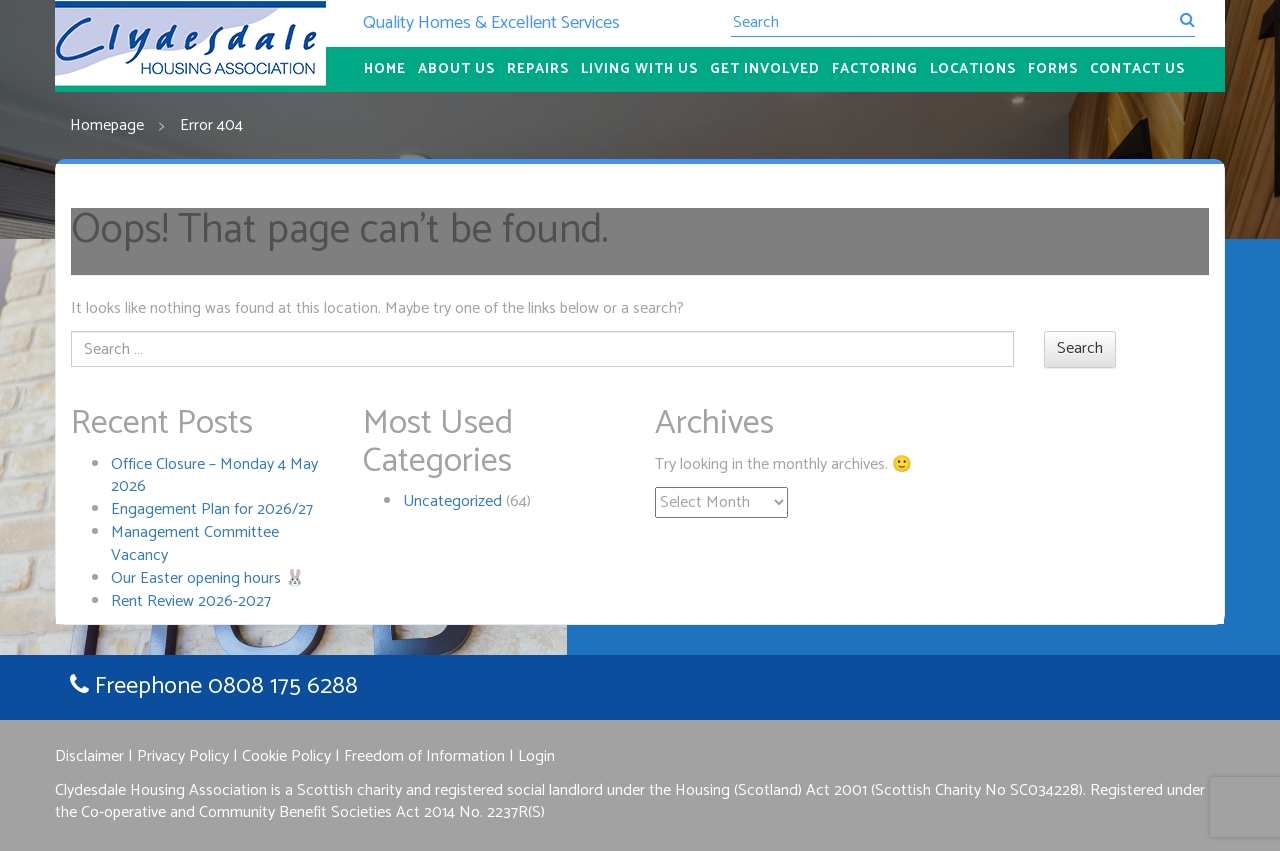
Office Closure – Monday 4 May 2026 (214, 476)
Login (536, 756)
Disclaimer (89, 756)
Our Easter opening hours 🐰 (208, 578)
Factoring (875, 69)
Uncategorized (452, 501)
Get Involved (765, 69)
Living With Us (639, 69)
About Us (456, 69)
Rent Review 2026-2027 (191, 601)
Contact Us (1137, 69)
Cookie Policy (286, 756)
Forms (1053, 69)
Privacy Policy (183, 756)
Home (385, 69)
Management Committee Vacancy (195, 544)
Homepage (107, 125)
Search (1080, 348)
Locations (973, 69)
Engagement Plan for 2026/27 (212, 509)
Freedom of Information (424, 756)
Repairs (538, 69)
